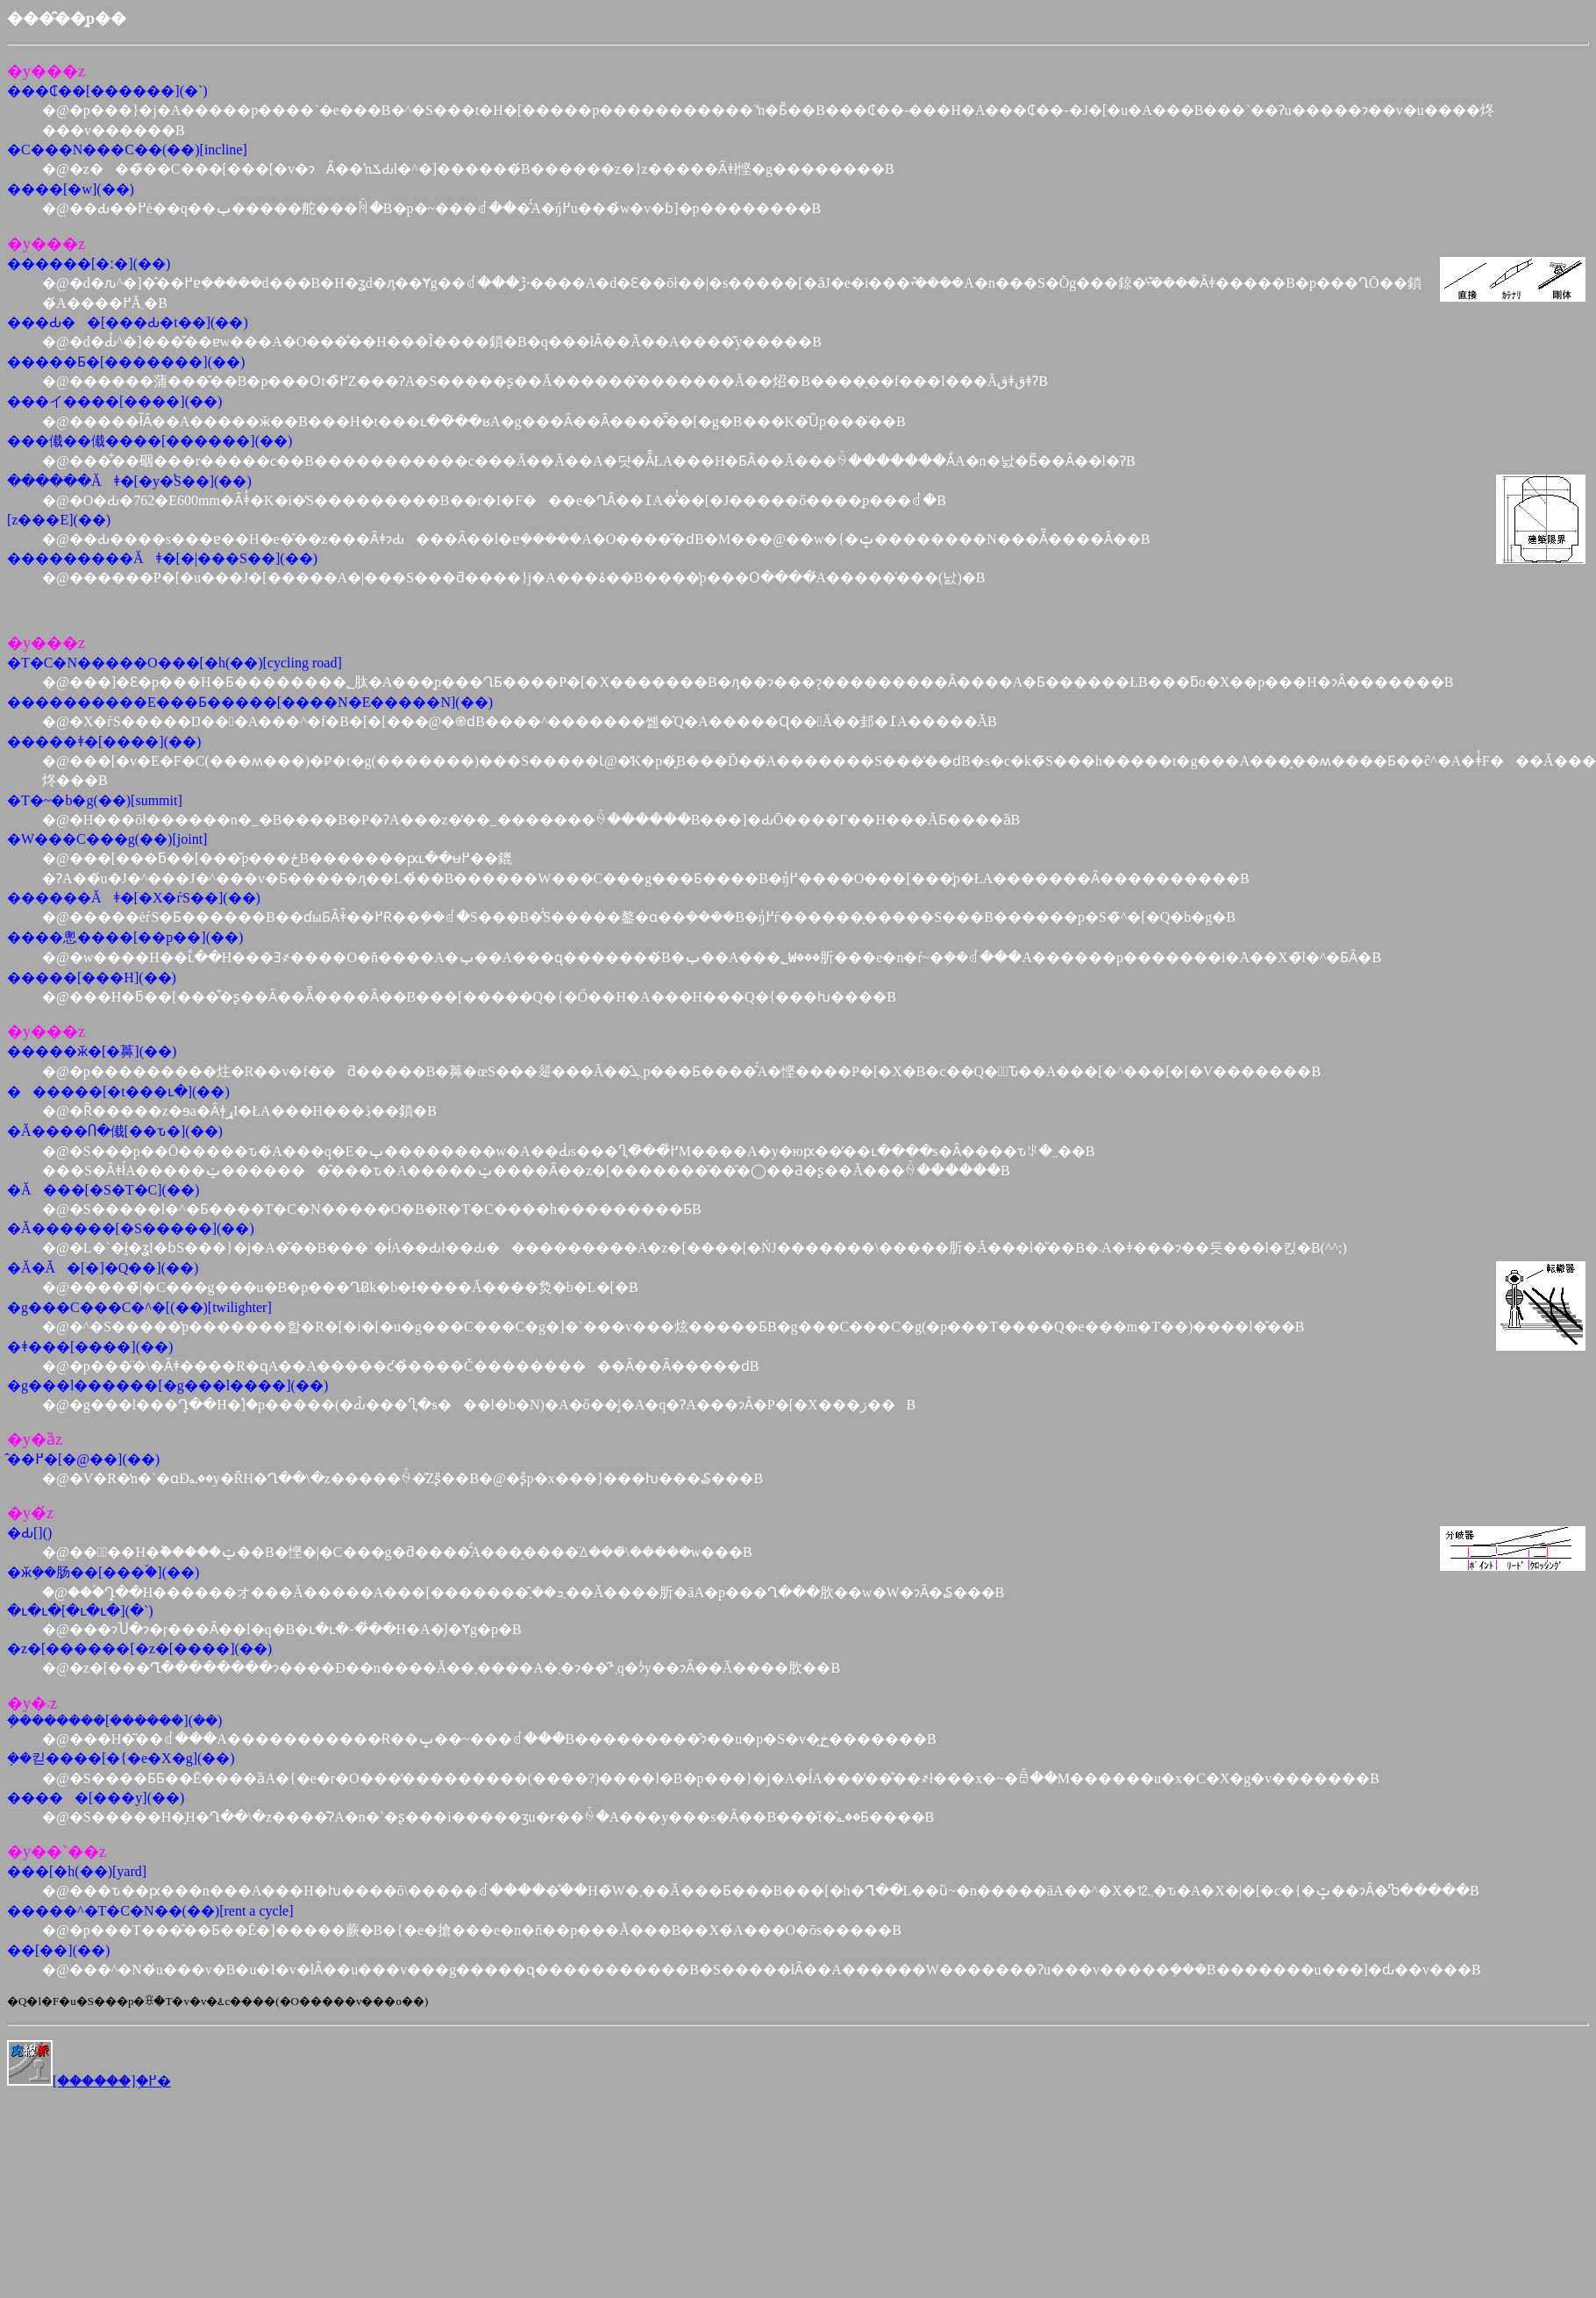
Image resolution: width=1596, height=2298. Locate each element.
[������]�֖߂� (89, 2080)
